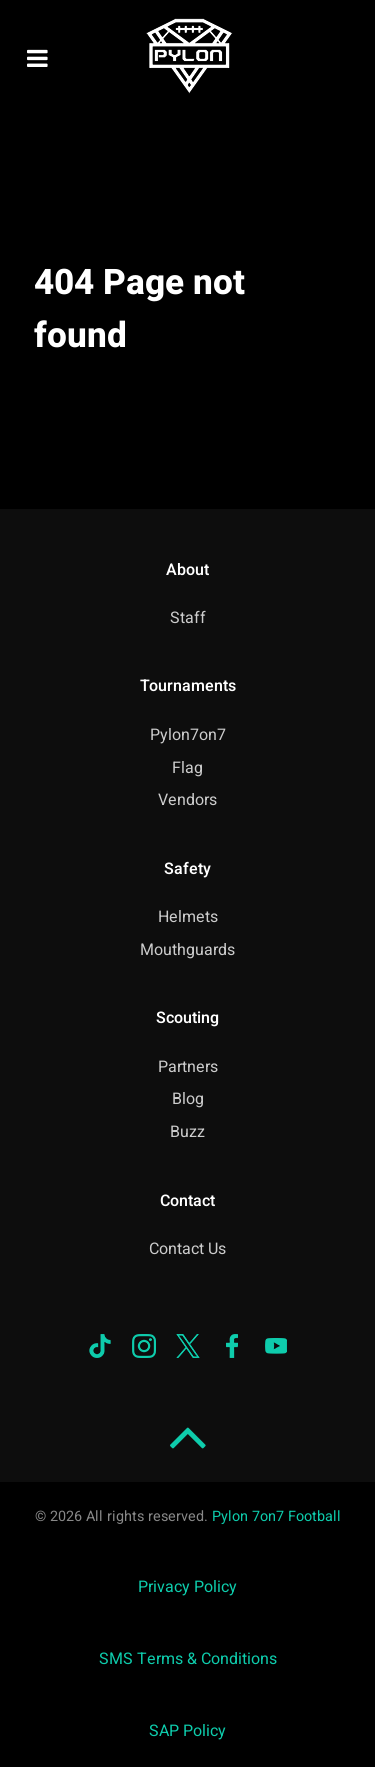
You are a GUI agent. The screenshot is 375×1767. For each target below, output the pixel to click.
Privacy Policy (187, 1587)
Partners (188, 1067)
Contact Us (187, 1249)
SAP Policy (187, 1731)
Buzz (187, 1132)
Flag (187, 768)
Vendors (187, 800)
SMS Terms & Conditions (188, 1659)
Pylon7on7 (188, 735)
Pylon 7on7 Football (276, 1516)
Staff (188, 618)
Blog (188, 1099)
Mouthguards (187, 950)
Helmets (188, 917)
